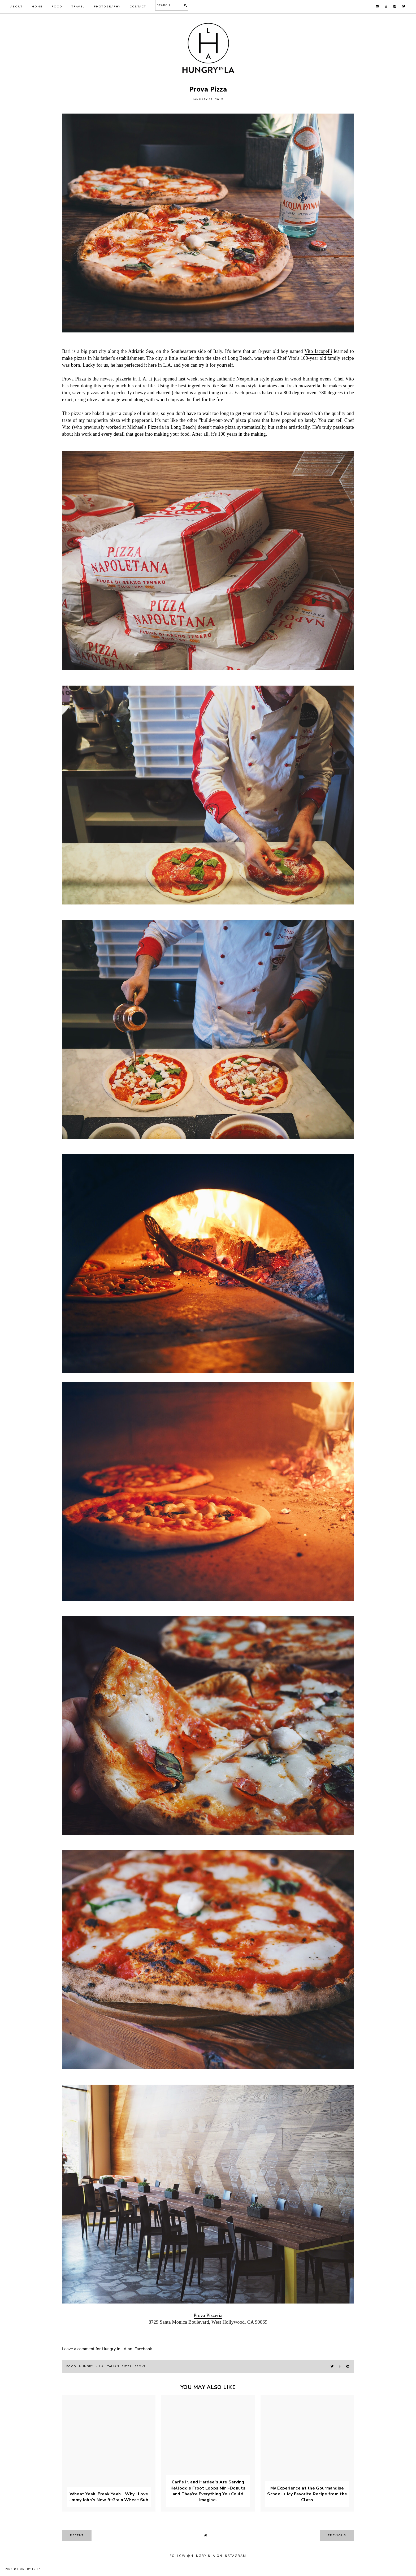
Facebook (143, 2349)
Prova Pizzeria (208, 2315)
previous (337, 2535)
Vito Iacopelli (318, 351)
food (71, 2366)
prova (140, 2366)
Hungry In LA (29, 2569)
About (16, 6)
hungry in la (91, 2366)
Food (57, 6)
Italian (112, 2366)
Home (37, 6)
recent (77, 2535)
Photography (107, 6)
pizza (127, 2366)
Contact (138, 6)
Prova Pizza (74, 379)
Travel (78, 6)
